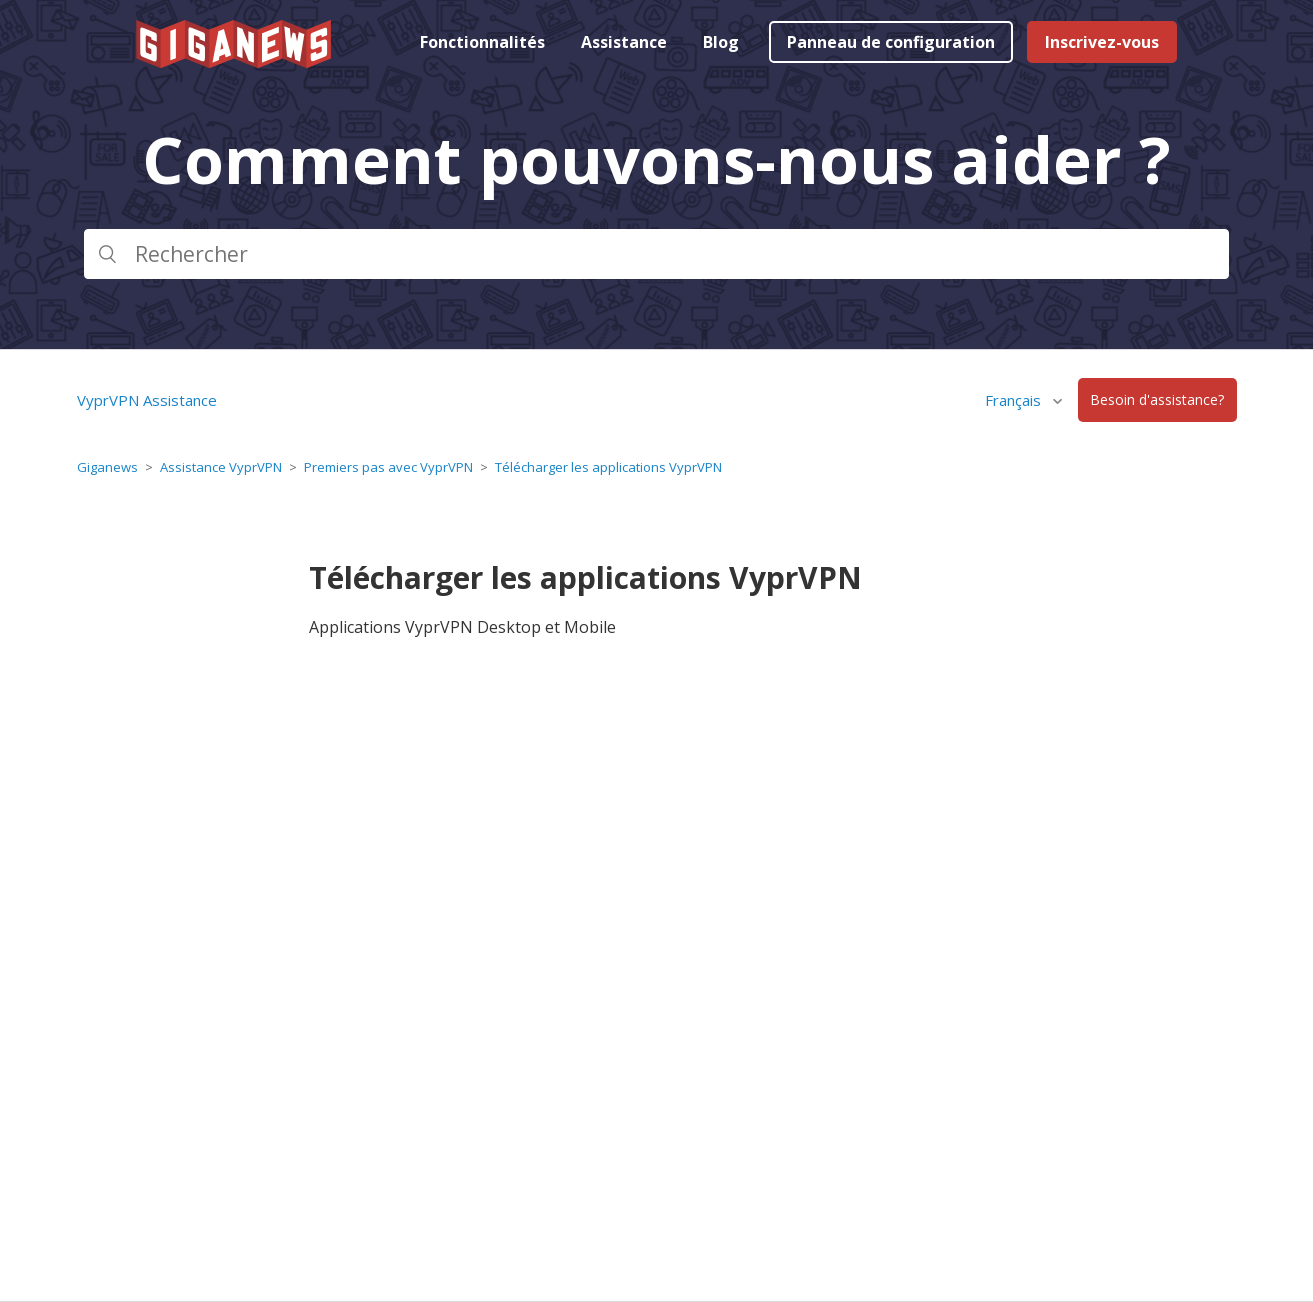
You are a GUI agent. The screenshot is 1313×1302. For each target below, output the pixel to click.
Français (1015, 400)
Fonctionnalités (482, 42)
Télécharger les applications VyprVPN (608, 467)
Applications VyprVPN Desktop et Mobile (462, 627)
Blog (721, 42)
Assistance (624, 42)
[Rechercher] (657, 254)
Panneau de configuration (891, 42)
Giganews (107, 467)
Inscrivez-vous (1102, 42)
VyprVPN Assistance (147, 400)
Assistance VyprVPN (221, 467)
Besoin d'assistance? (1157, 400)
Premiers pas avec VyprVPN (388, 467)
